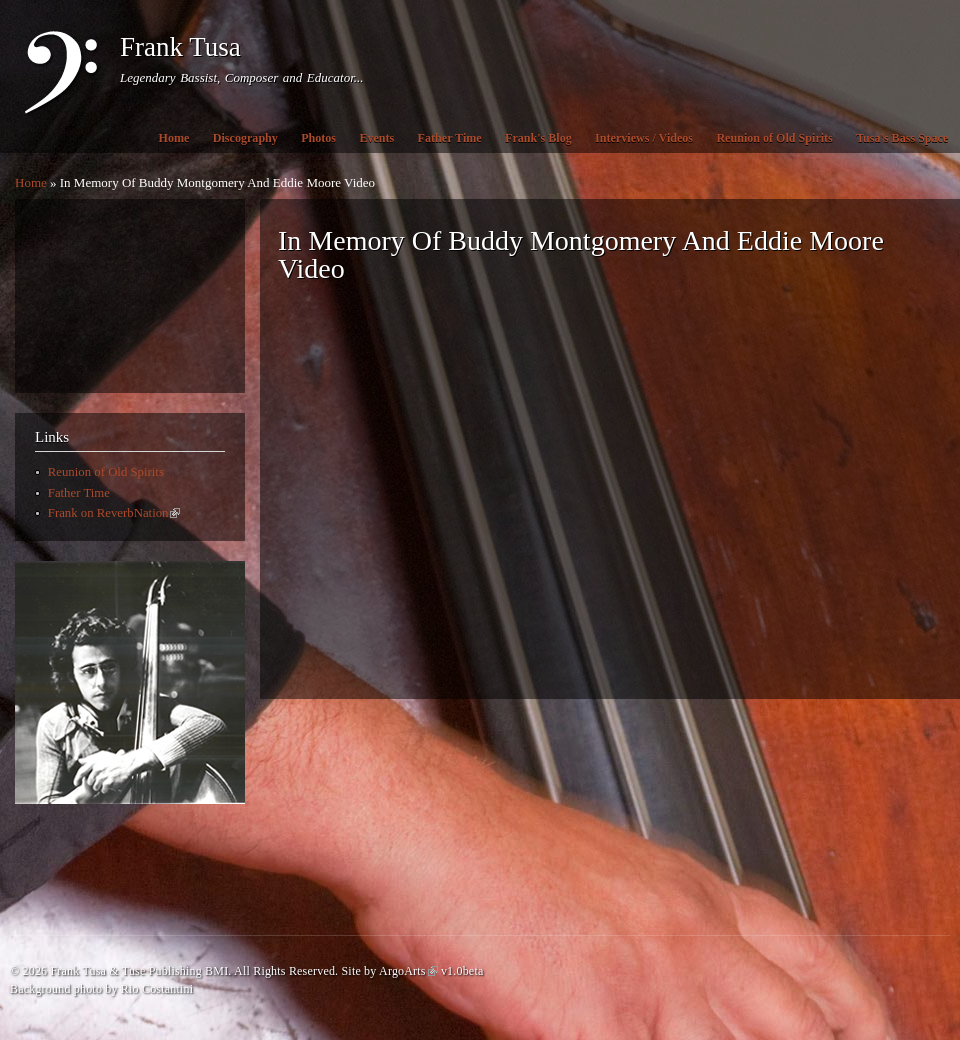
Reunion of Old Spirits (774, 138)
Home (174, 138)
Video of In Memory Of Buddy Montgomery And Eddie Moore (598, 498)
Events (376, 138)
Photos (318, 138)
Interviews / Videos (644, 138)
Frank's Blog (538, 138)
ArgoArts (408, 971)
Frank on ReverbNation (114, 513)
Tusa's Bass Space (902, 138)
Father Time (450, 138)
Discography (245, 138)
